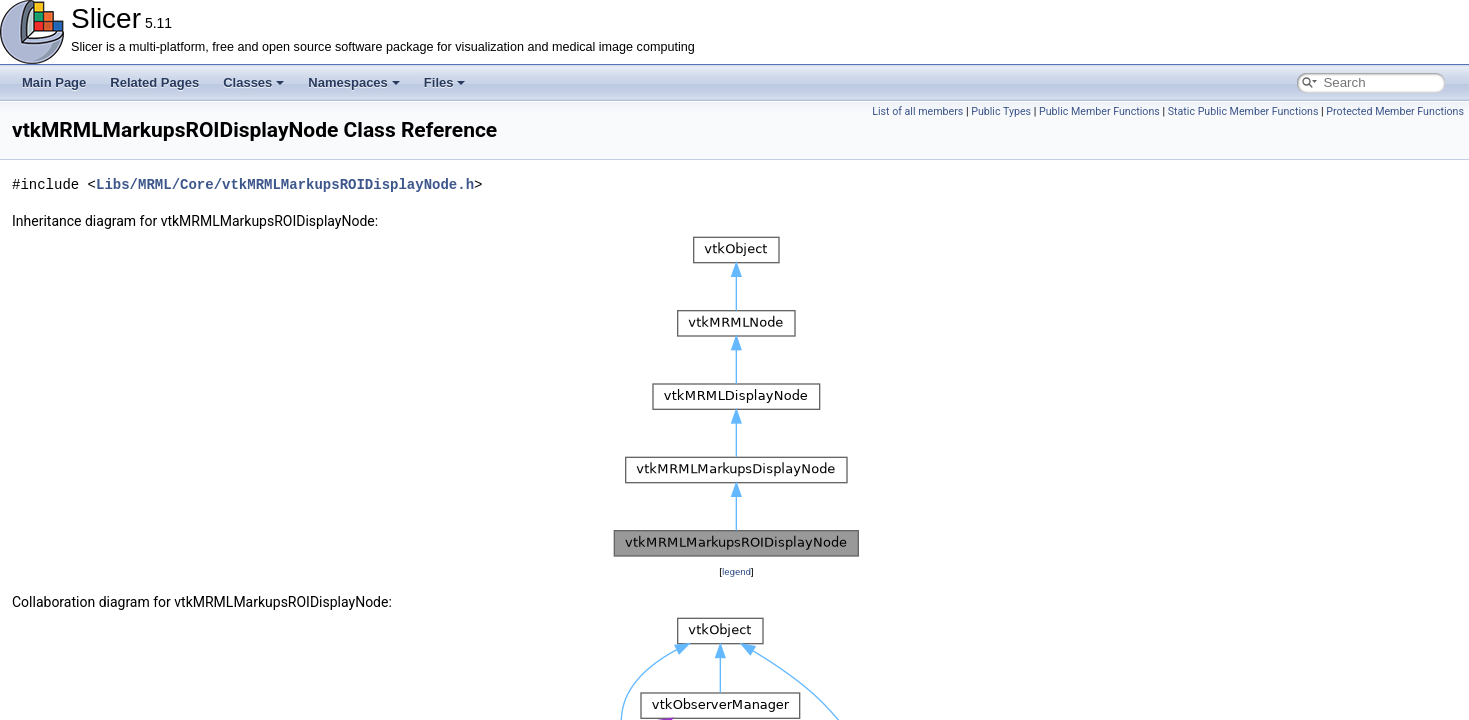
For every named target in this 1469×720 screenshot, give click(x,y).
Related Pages (154, 82)
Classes (253, 82)
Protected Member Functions (1395, 111)
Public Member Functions (1099, 111)
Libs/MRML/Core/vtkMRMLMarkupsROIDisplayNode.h (285, 184)
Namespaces (354, 82)
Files (445, 82)
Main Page (54, 82)
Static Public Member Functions (1243, 111)
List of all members (917, 111)
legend (736, 571)
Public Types (1001, 111)
